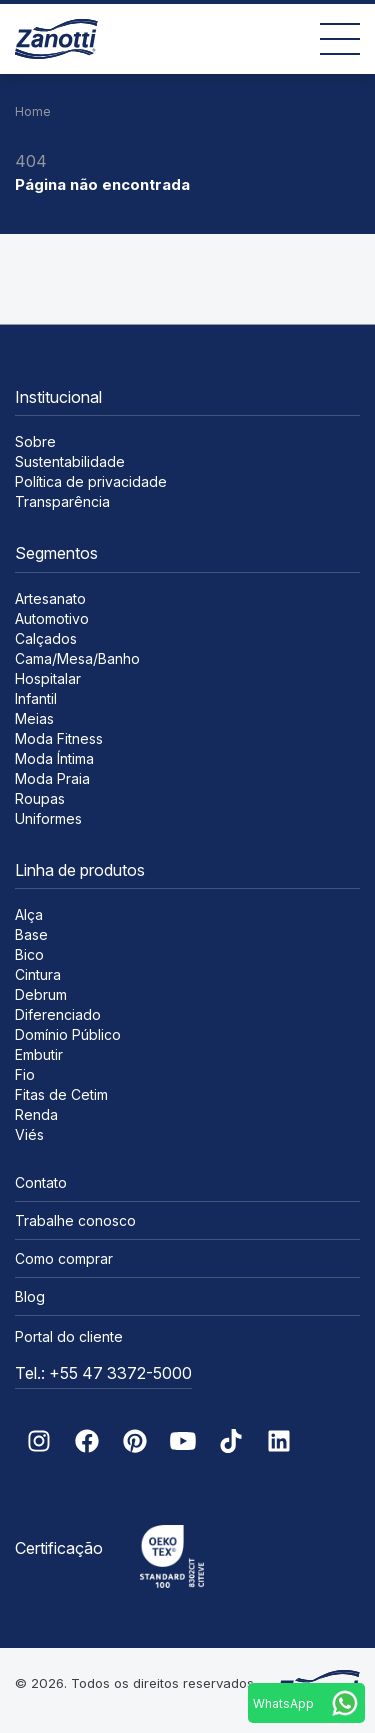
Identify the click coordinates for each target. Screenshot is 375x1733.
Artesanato (50, 598)
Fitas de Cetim (61, 1094)
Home (33, 111)
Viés (29, 1134)
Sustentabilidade (70, 461)
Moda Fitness (59, 738)
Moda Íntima (54, 758)
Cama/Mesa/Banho (77, 658)
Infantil (36, 698)
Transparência (62, 501)
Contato (41, 1182)
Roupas (40, 798)
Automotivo (52, 618)
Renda (36, 1114)
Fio (25, 1074)
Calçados (46, 638)
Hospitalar (48, 678)
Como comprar (64, 1258)
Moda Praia (52, 778)
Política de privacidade (91, 481)
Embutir (39, 1054)
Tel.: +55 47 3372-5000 (103, 1373)
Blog (30, 1296)
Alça (29, 914)
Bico (29, 954)
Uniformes (48, 818)
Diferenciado (58, 1014)
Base (31, 934)
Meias (34, 718)
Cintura (38, 974)
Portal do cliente (69, 1336)
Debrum (41, 994)
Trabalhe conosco (75, 1220)
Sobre (35, 441)
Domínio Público (68, 1034)
